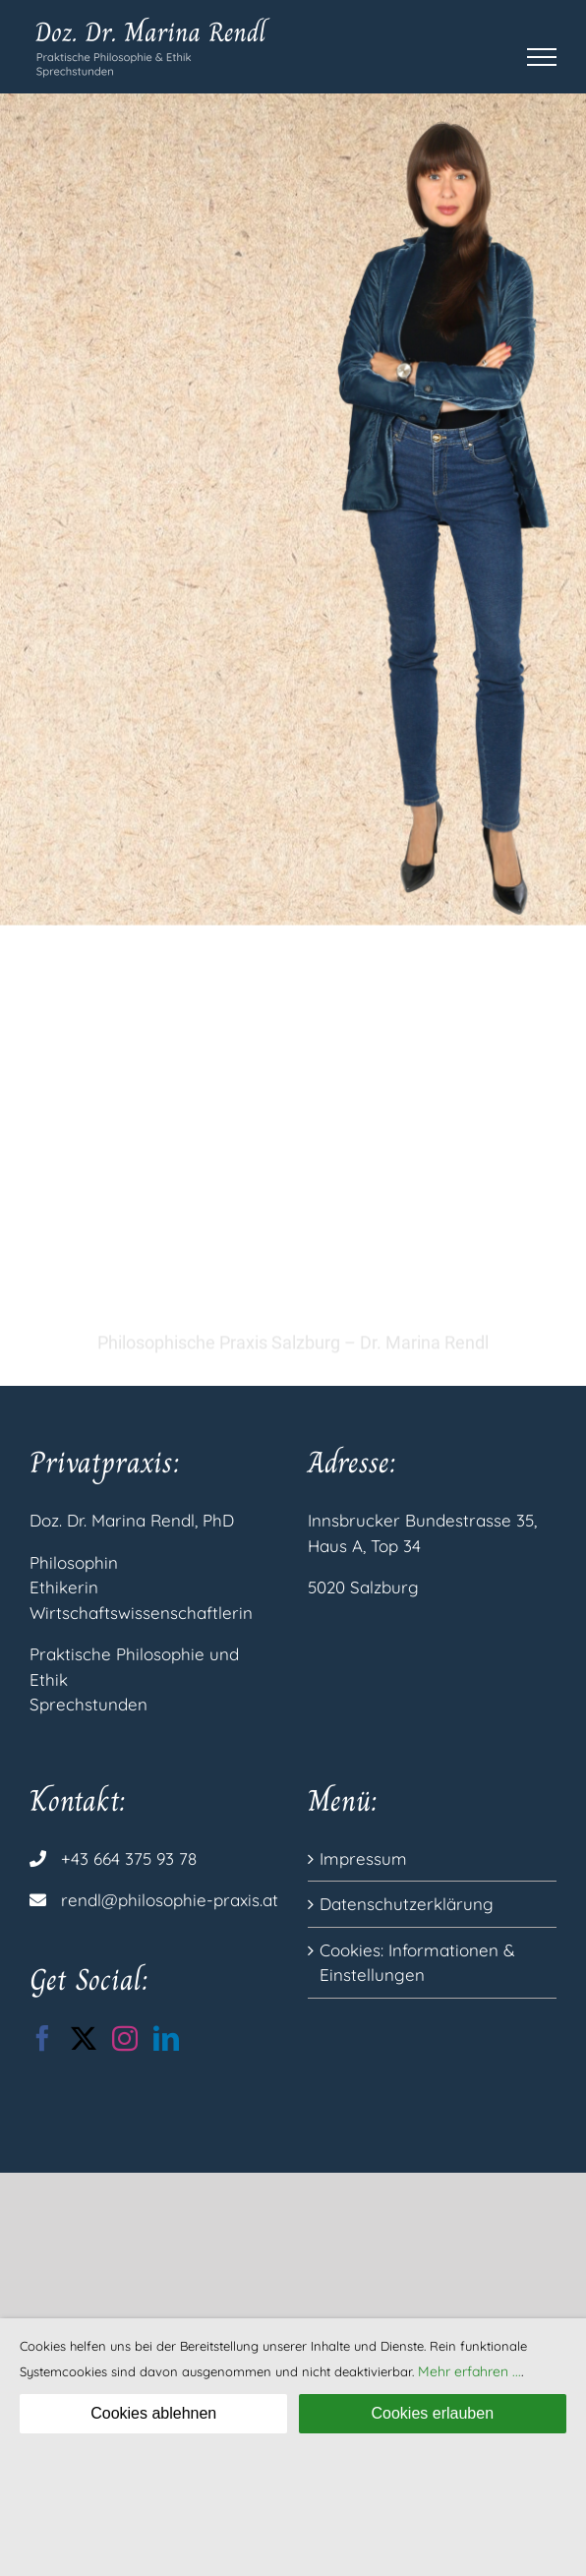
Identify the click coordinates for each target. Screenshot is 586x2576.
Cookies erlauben (433, 2413)
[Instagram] (125, 2038)
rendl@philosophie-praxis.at (169, 1899)
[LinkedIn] (166, 2038)
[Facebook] (42, 2038)
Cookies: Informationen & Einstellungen (417, 1963)
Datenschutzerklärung (407, 1903)
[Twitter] (83, 2038)
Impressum (363, 1858)
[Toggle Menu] (541, 57)
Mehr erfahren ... (469, 2371)
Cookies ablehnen (153, 2413)
